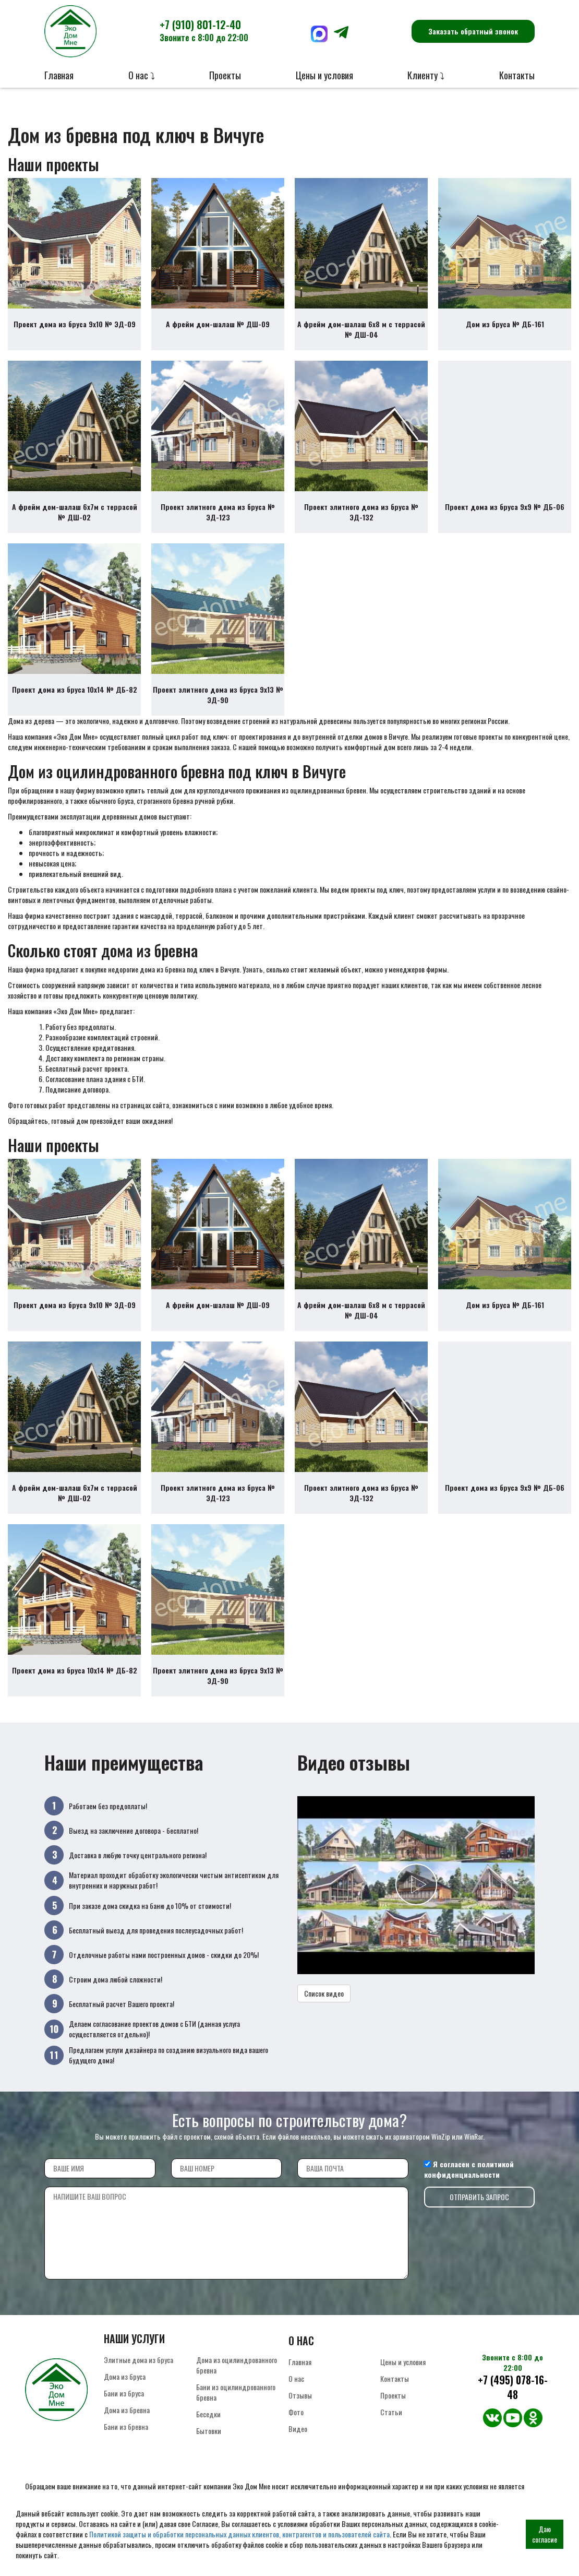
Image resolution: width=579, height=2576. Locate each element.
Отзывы (300, 2395)
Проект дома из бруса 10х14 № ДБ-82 (74, 689)
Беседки (208, 2413)
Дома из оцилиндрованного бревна (236, 2365)
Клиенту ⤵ (425, 75)
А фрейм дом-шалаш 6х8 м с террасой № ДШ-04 (361, 329)
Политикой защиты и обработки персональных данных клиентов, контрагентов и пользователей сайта (239, 2533)
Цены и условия (324, 75)
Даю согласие (544, 2534)
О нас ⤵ (141, 75)
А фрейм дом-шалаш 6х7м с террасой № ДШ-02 (74, 512)
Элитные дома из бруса (138, 2359)
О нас (296, 2378)
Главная (59, 75)
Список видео (324, 1993)
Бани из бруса (124, 2393)
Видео (297, 2428)
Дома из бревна (127, 2409)
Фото (296, 2411)
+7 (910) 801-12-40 (204, 30)
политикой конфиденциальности (469, 2169)
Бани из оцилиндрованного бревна (235, 2392)
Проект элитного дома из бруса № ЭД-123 (218, 512)
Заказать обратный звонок (473, 31)
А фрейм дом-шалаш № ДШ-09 (218, 323)
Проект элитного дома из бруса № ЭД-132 (361, 512)
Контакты (517, 75)
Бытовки (208, 2430)
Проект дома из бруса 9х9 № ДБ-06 (504, 506)
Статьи (391, 2411)
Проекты (225, 75)
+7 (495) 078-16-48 (513, 2387)
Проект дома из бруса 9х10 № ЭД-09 (75, 323)
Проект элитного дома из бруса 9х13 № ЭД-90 (218, 694)
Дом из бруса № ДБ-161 (505, 323)
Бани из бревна (126, 2426)
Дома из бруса (125, 2376)
